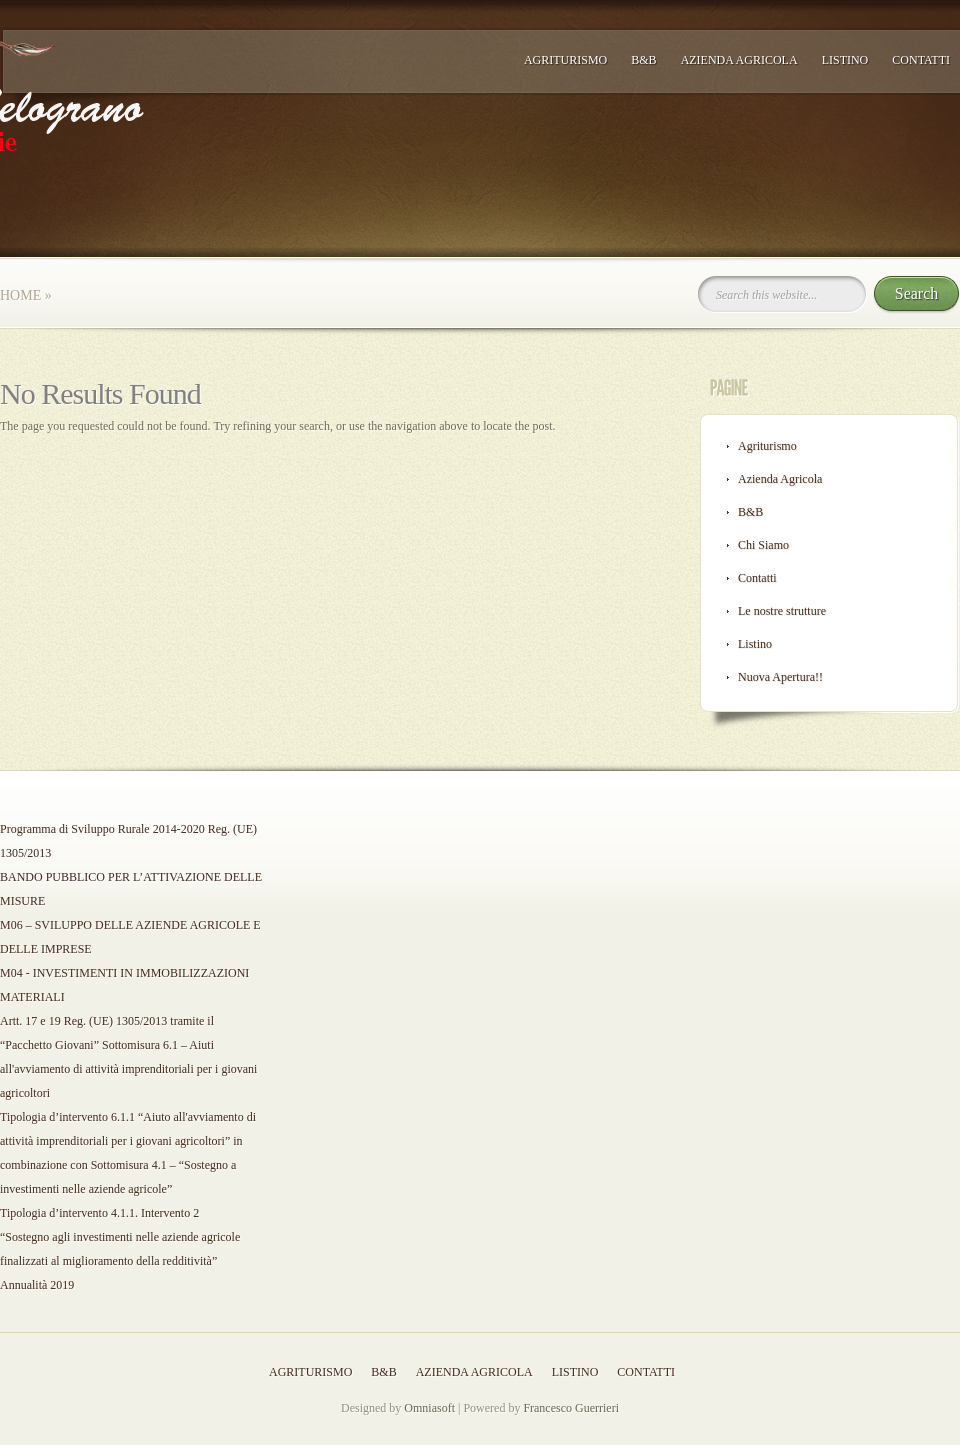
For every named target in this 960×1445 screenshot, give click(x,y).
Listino (845, 60)
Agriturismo (565, 60)
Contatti (921, 60)
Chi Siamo (763, 545)
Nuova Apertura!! (780, 677)
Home (20, 295)
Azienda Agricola (739, 60)
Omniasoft (429, 1408)
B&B (643, 60)
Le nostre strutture (782, 611)
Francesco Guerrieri (571, 1408)
